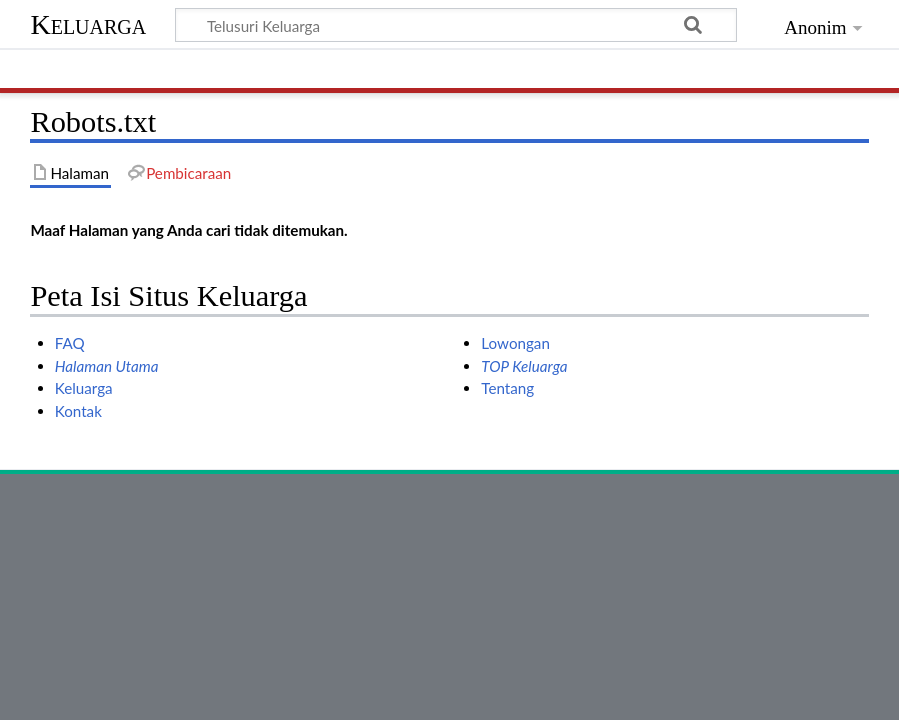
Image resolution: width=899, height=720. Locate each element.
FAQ (70, 343)
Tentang (507, 388)
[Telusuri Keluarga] (455, 25)
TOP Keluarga (524, 366)
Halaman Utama (107, 366)
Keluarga (88, 24)
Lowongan (515, 343)
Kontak (78, 411)
